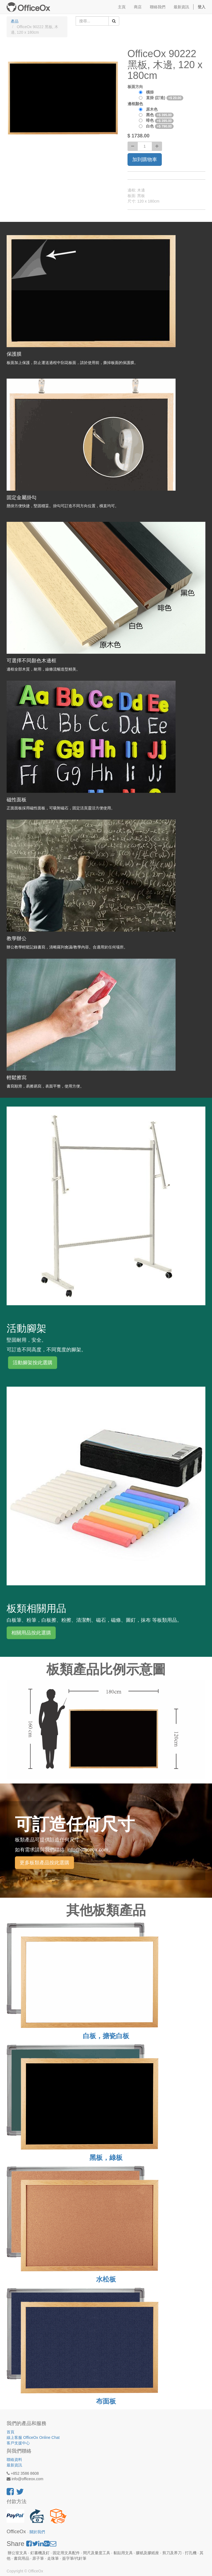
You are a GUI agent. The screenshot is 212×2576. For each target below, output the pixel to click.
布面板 (106, 2401)
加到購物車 (144, 159)
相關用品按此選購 (31, 1633)
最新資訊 (14, 2465)
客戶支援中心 (18, 2443)
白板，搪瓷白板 (106, 2036)
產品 (14, 21)
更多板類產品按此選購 (44, 1862)
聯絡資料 (14, 2459)
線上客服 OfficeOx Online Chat (33, 2437)
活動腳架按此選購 (32, 1362)
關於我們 (37, 2532)
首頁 (10, 2432)
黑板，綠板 (106, 2157)
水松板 (106, 2279)
